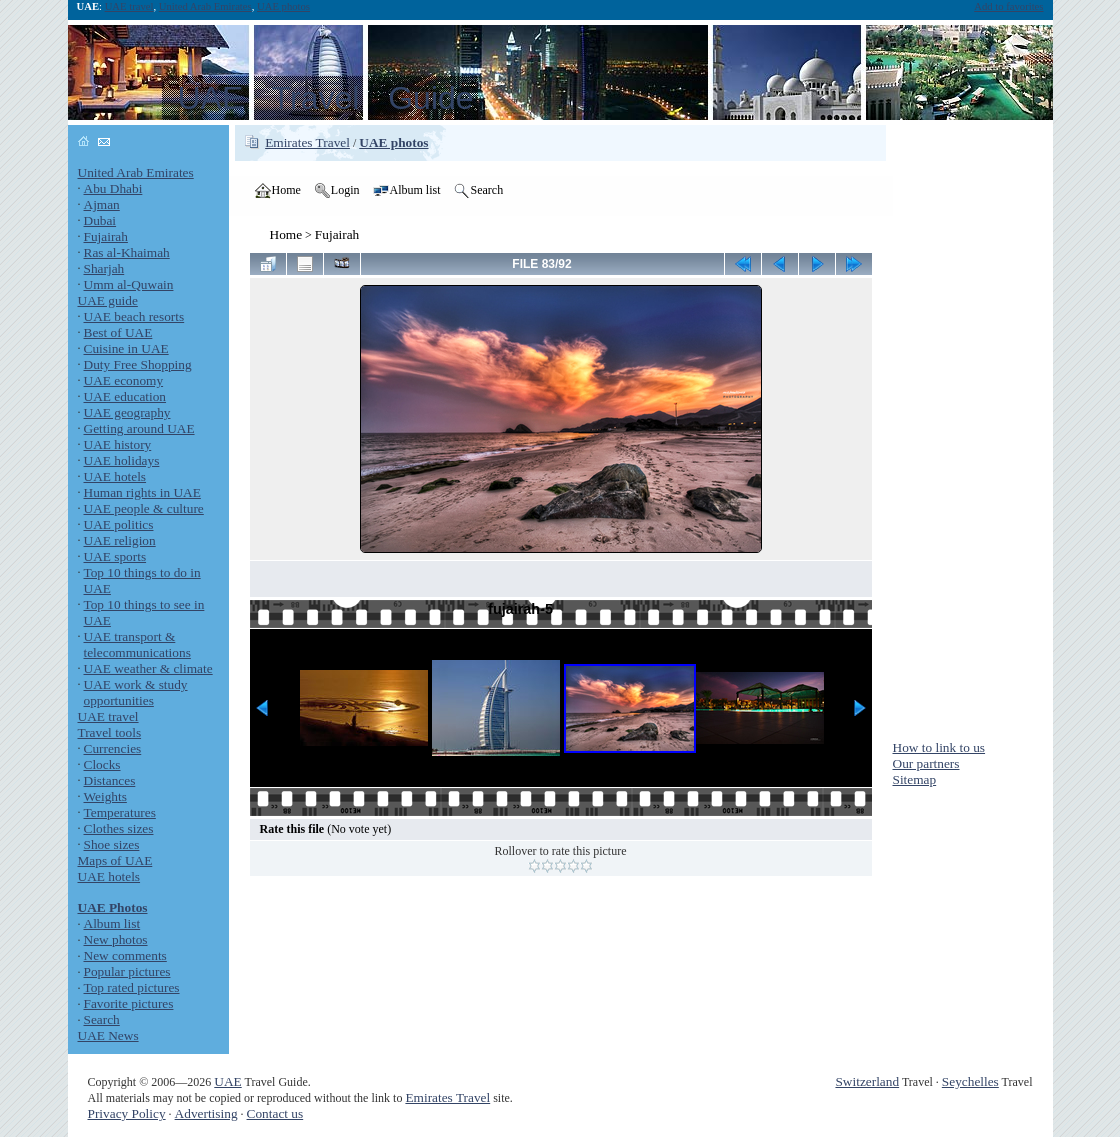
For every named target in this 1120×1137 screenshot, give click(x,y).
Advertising (206, 1113)
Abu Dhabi (113, 188)
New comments (125, 955)
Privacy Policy (127, 1113)
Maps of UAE (115, 860)
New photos (116, 939)
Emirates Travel (307, 142)
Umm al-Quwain (129, 284)
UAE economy (124, 380)
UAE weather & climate (148, 668)
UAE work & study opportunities (136, 692)
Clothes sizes (119, 828)
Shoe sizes (112, 844)
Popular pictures (127, 971)
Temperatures (120, 812)
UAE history (118, 444)
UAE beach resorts (134, 316)
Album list (112, 923)
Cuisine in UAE (126, 348)
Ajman (102, 204)
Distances (110, 780)
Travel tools (110, 732)
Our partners (926, 763)
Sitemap (915, 779)
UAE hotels (115, 476)
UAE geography (127, 412)
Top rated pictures (132, 987)
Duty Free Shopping (138, 364)
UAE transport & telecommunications (137, 644)
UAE (227, 1081)
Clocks (102, 764)
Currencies (113, 748)
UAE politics (119, 524)
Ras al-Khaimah (127, 252)
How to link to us (939, 747)
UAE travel (129, 6)
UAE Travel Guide (326, 98)
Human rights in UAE (142, 492)
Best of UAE (118, 332)
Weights (105, 796)
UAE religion (120, 540)
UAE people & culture (144, 508)
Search (102, 1019)
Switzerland (867, 1081)
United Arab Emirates (205, 6)
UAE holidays (122, 460)
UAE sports (115, 556)
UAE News (108, 1035)
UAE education (125, 396)
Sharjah (104, 268)
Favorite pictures (129, 1003)
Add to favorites (1008, 6)
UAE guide (108, 300)
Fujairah (106, 236)
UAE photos (283, 6)
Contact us (275, 1113)
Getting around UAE (139, 428)
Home (286, 234)
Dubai (100, 220)
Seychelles (970, 1081)
